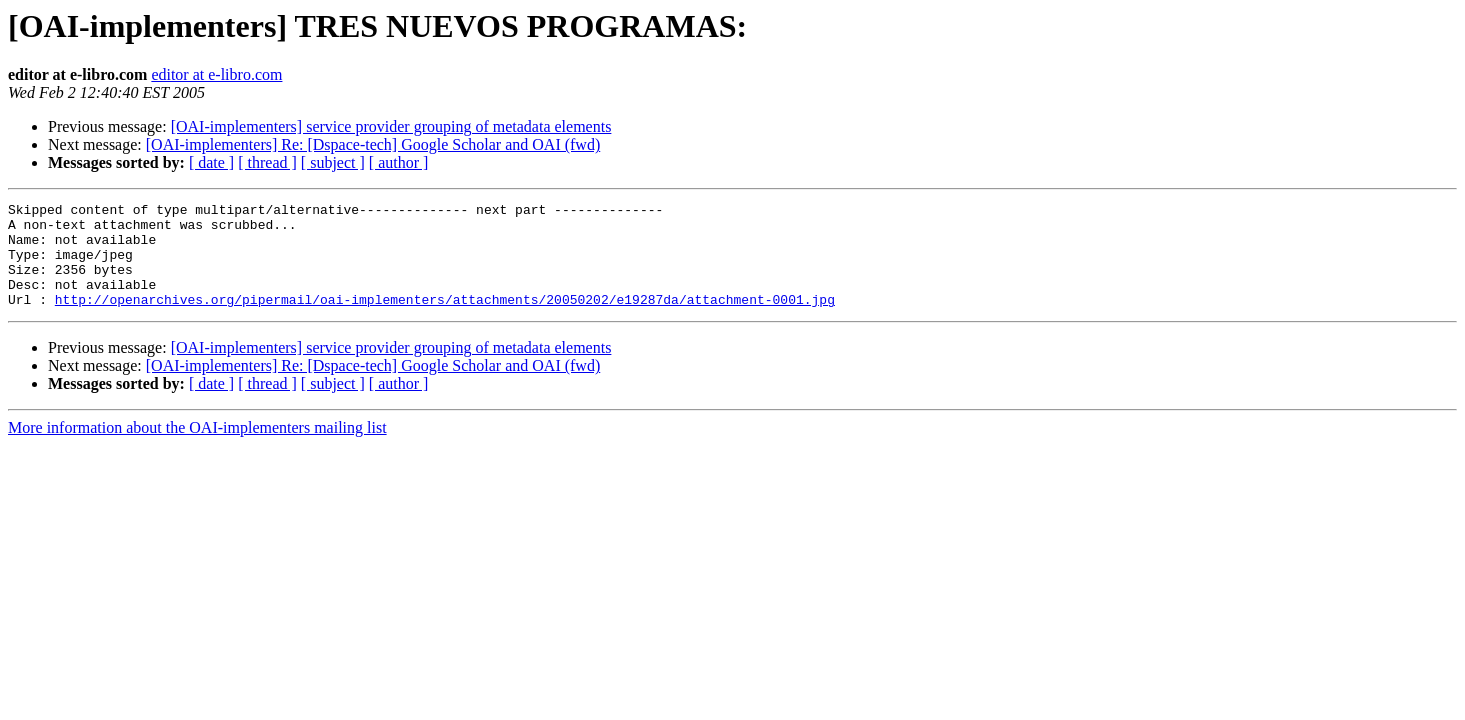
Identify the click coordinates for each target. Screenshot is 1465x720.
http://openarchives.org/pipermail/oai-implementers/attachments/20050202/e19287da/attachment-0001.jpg (445, 320)
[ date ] (211, 162)
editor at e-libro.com (216, 74)
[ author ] (399, 162)
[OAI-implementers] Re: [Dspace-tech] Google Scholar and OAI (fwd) (373, 144)
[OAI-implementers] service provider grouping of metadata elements (391, 126)
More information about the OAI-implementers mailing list (197, 448)
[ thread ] (267, 162)
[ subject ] (333, 162)
